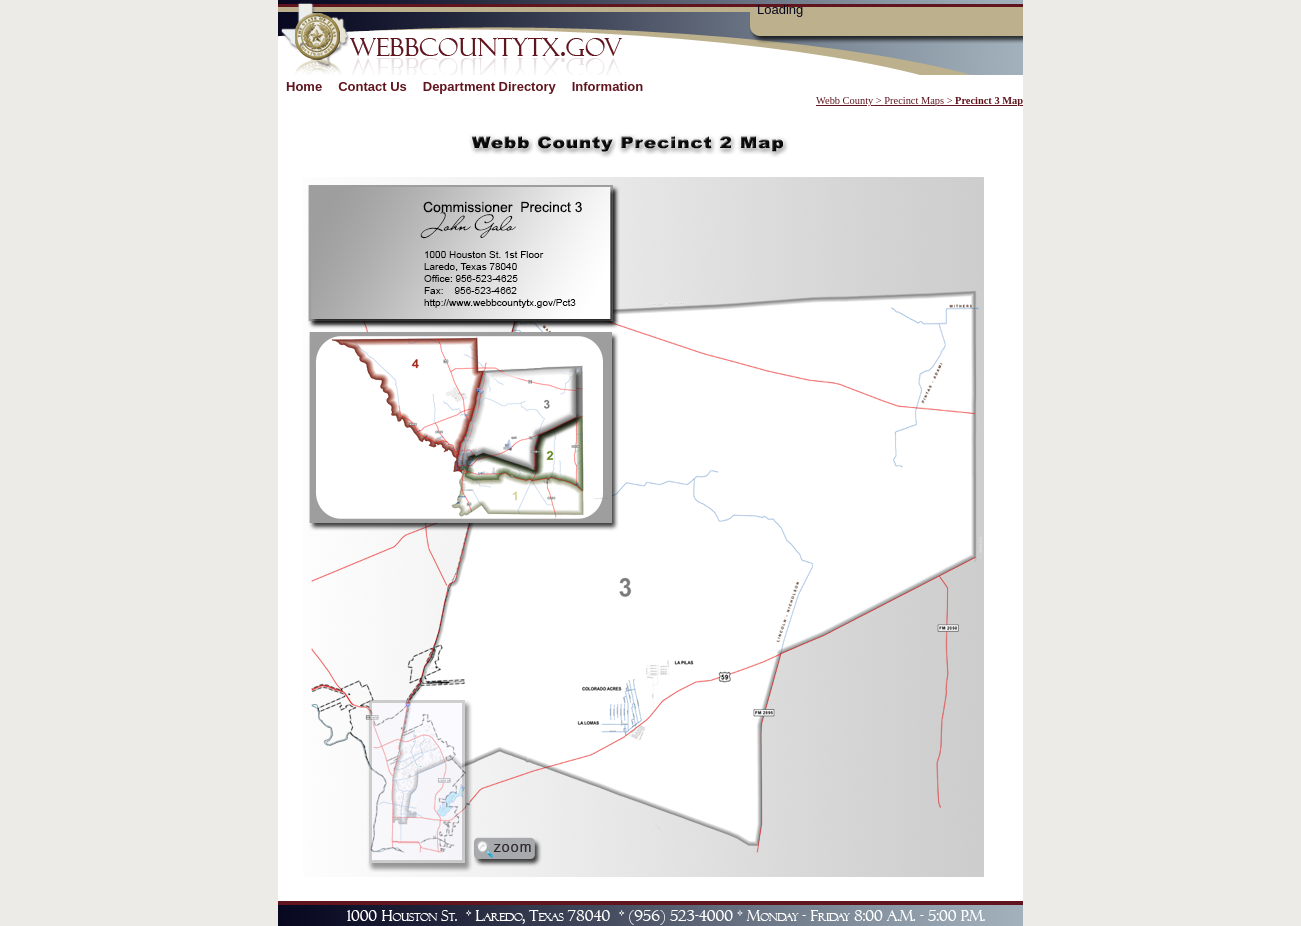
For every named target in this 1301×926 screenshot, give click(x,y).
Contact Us (372, 86)
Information (608, 86)
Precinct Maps (914, 100)
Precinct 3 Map (989, 100)
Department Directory (489, 86)
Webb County (844, 100)
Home (304, 86)
